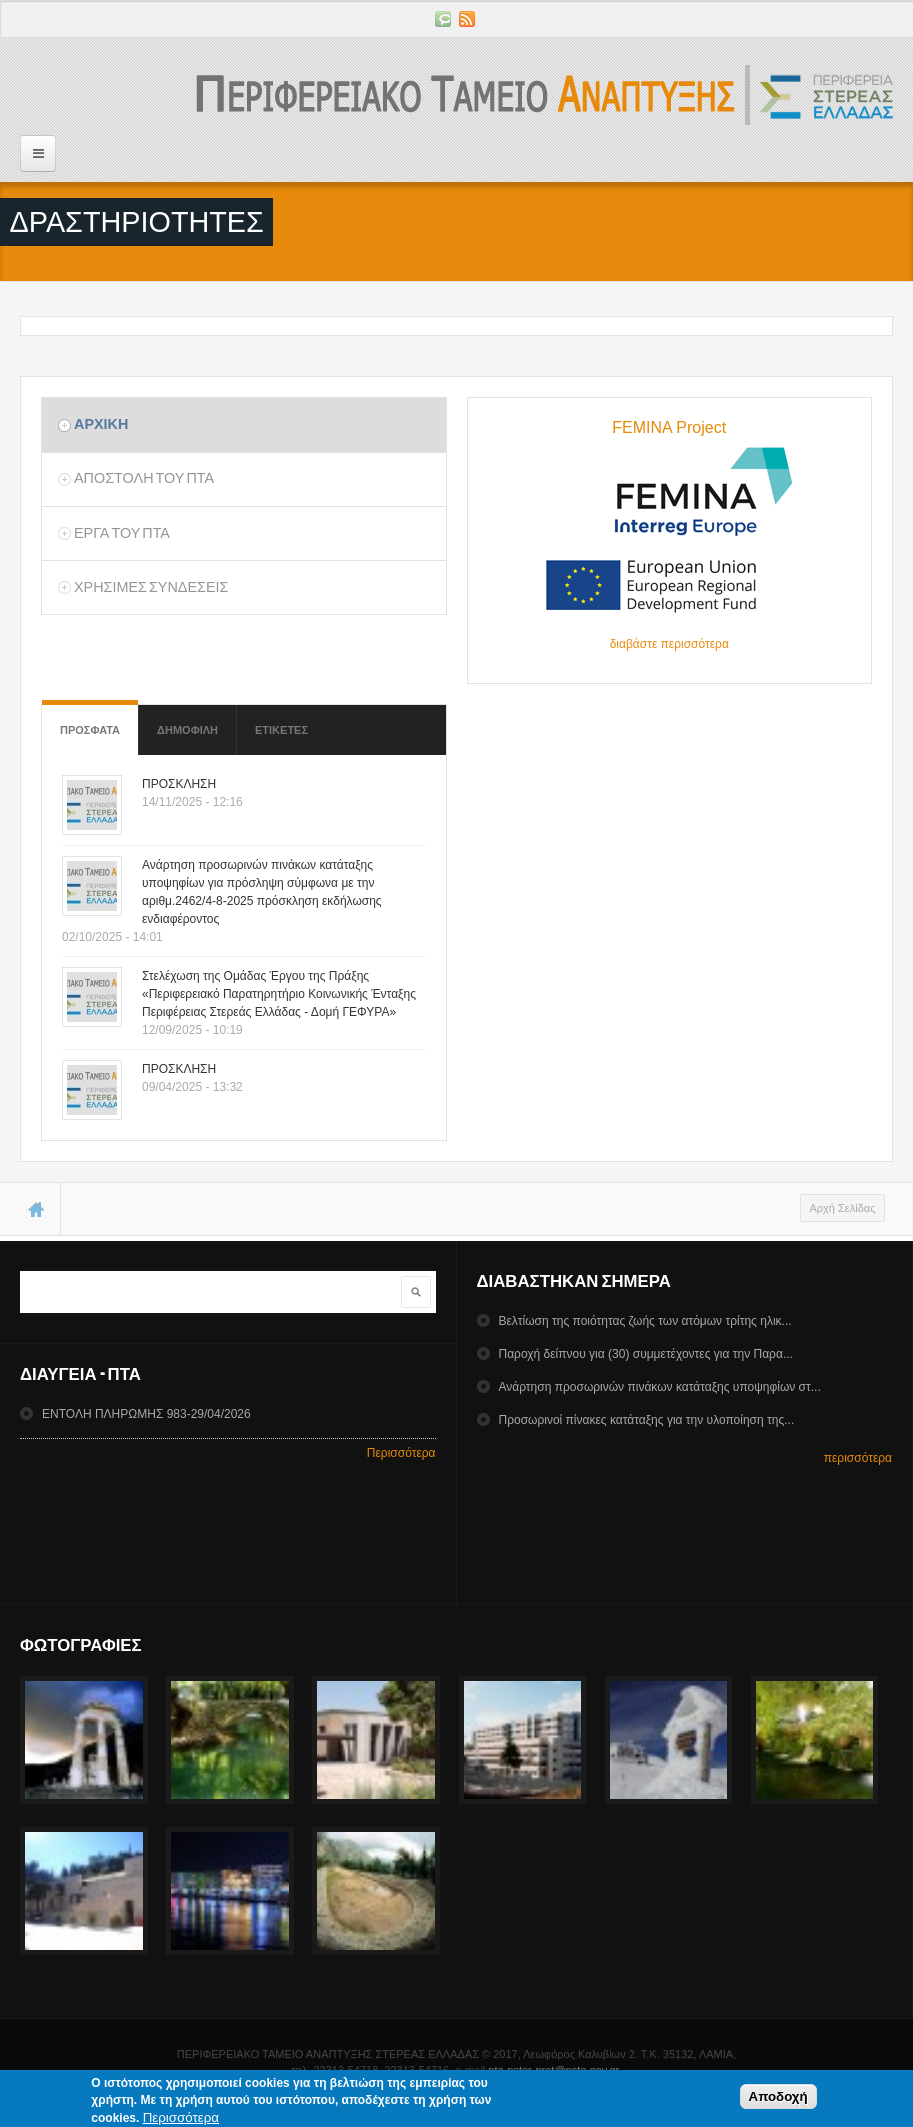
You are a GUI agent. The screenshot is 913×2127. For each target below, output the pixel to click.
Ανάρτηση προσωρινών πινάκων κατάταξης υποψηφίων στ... (659, 1387)
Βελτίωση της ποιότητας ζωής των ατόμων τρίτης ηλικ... (644, 1321)
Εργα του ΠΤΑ (122, 533)
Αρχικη (101, 424)
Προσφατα (90, 720)
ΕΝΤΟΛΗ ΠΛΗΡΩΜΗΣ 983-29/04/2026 (146, 1414)
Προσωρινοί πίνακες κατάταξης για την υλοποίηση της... (646, 1420)
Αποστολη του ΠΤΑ (144, 478)
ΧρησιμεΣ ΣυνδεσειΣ (151, 587)
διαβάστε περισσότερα (669, 644)
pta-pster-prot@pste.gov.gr (553, 2070)
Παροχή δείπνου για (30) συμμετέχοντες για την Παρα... (645, 1354)
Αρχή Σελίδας (842, 1208)
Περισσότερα (401, 1453)
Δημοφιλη (187, 730)
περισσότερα (858, 1458)
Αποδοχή (778, 2100)
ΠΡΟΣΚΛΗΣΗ (179, 784)
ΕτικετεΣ (281, 730)
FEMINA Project (669, 427)
